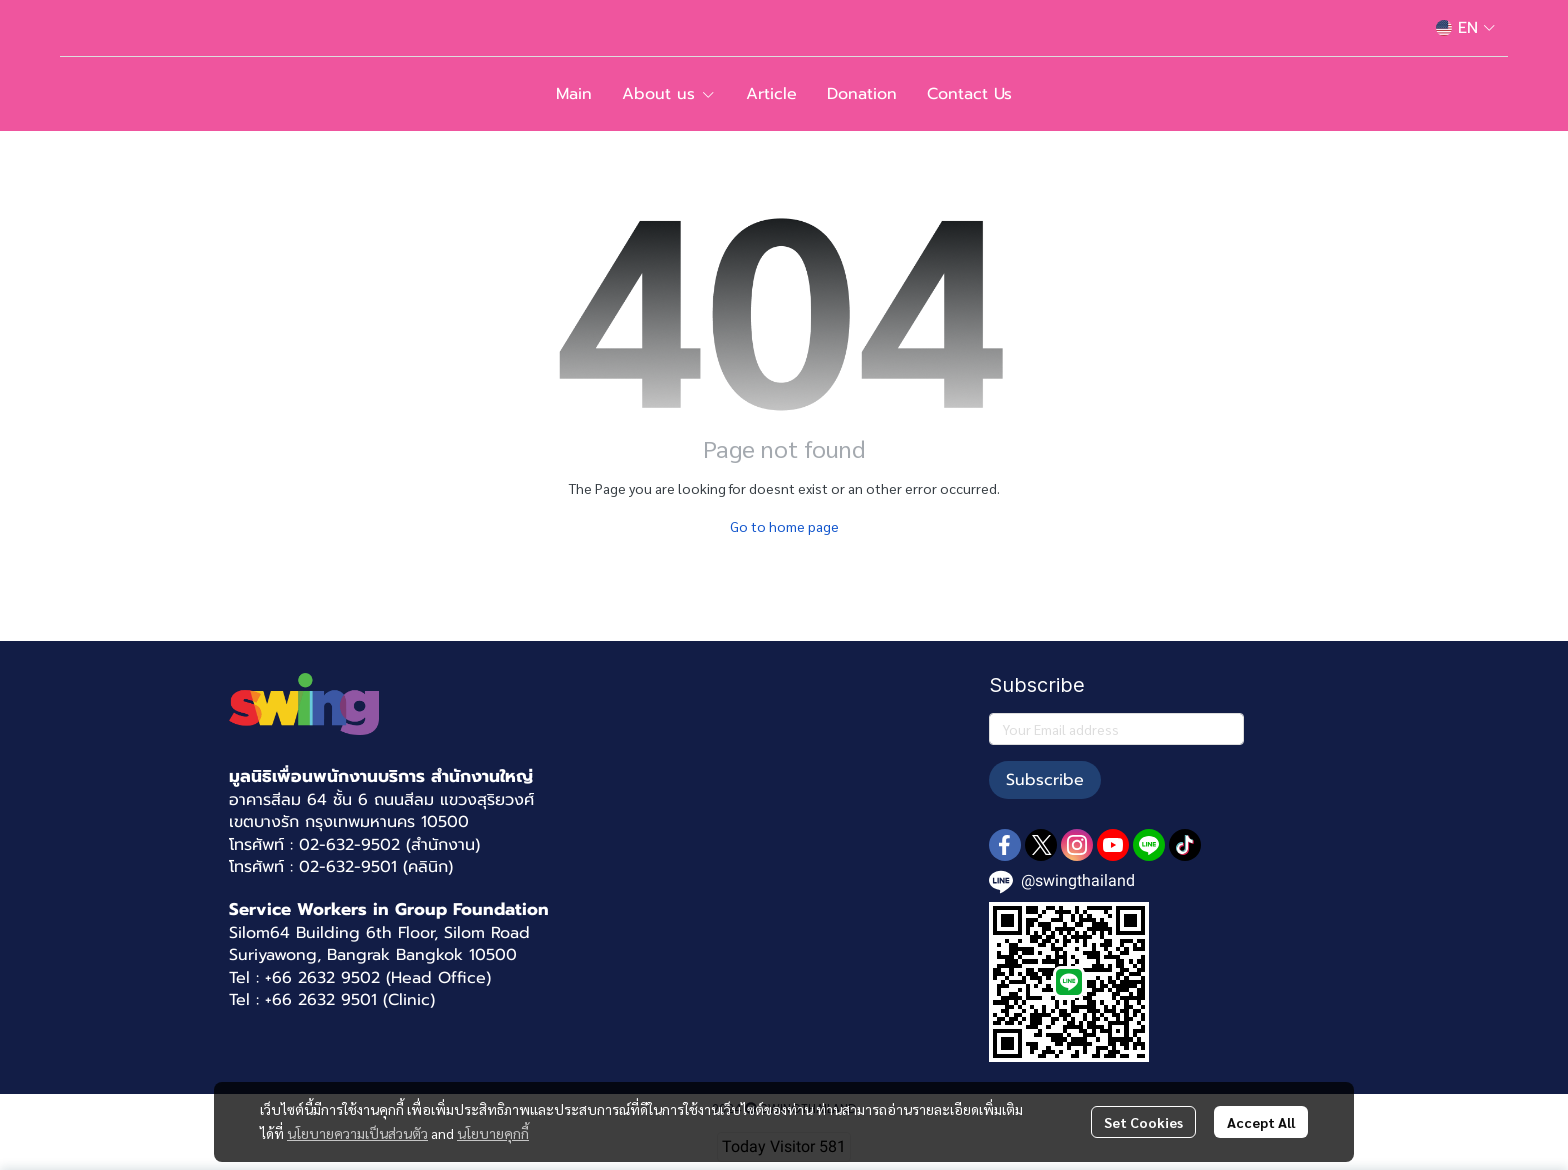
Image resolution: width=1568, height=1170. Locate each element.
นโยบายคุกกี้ (493, 1133)
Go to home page (784, 526)
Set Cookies (1143, 1122)
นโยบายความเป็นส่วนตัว (357, 1133)
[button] (1465, 28)
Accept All (1261, 1122)
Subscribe (1045, 780)
